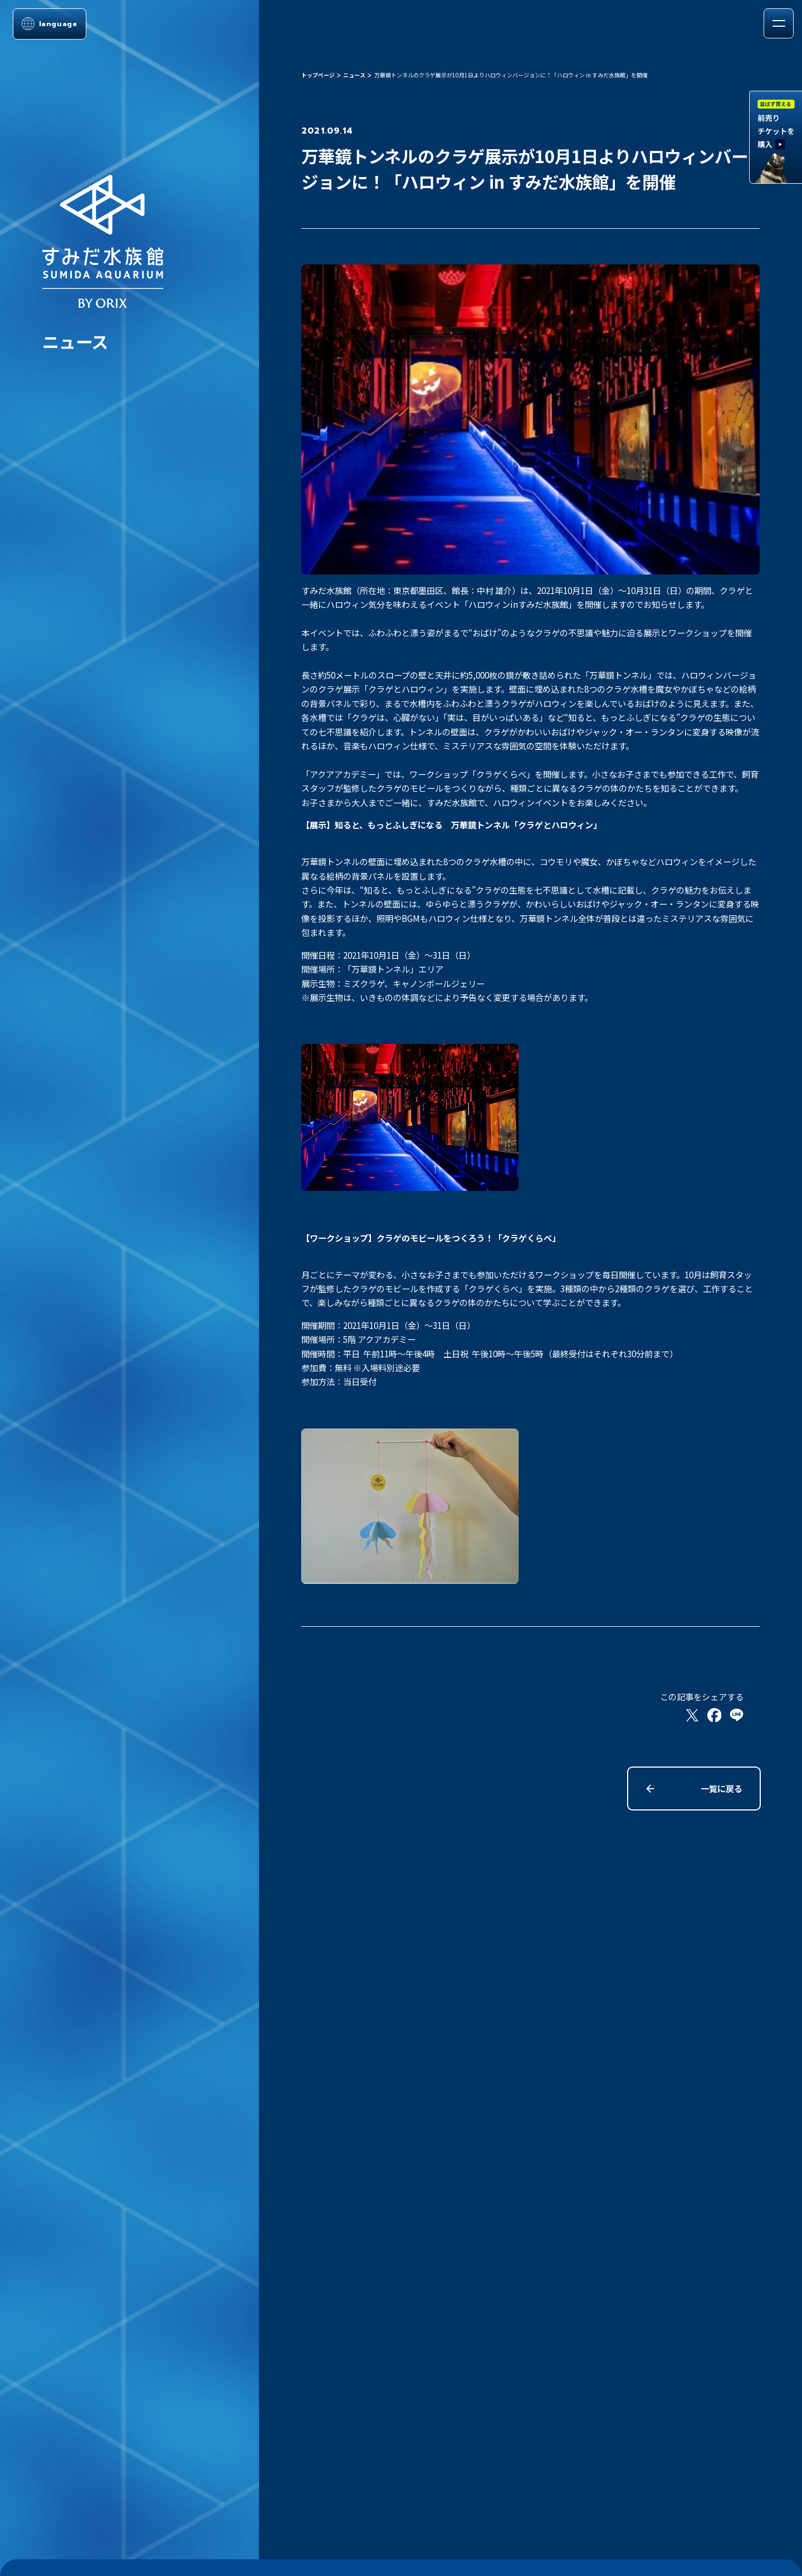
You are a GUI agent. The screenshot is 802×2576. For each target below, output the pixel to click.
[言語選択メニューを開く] (49, 23)
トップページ (318, 75)
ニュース (354, 75)
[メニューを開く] (778, 23)
